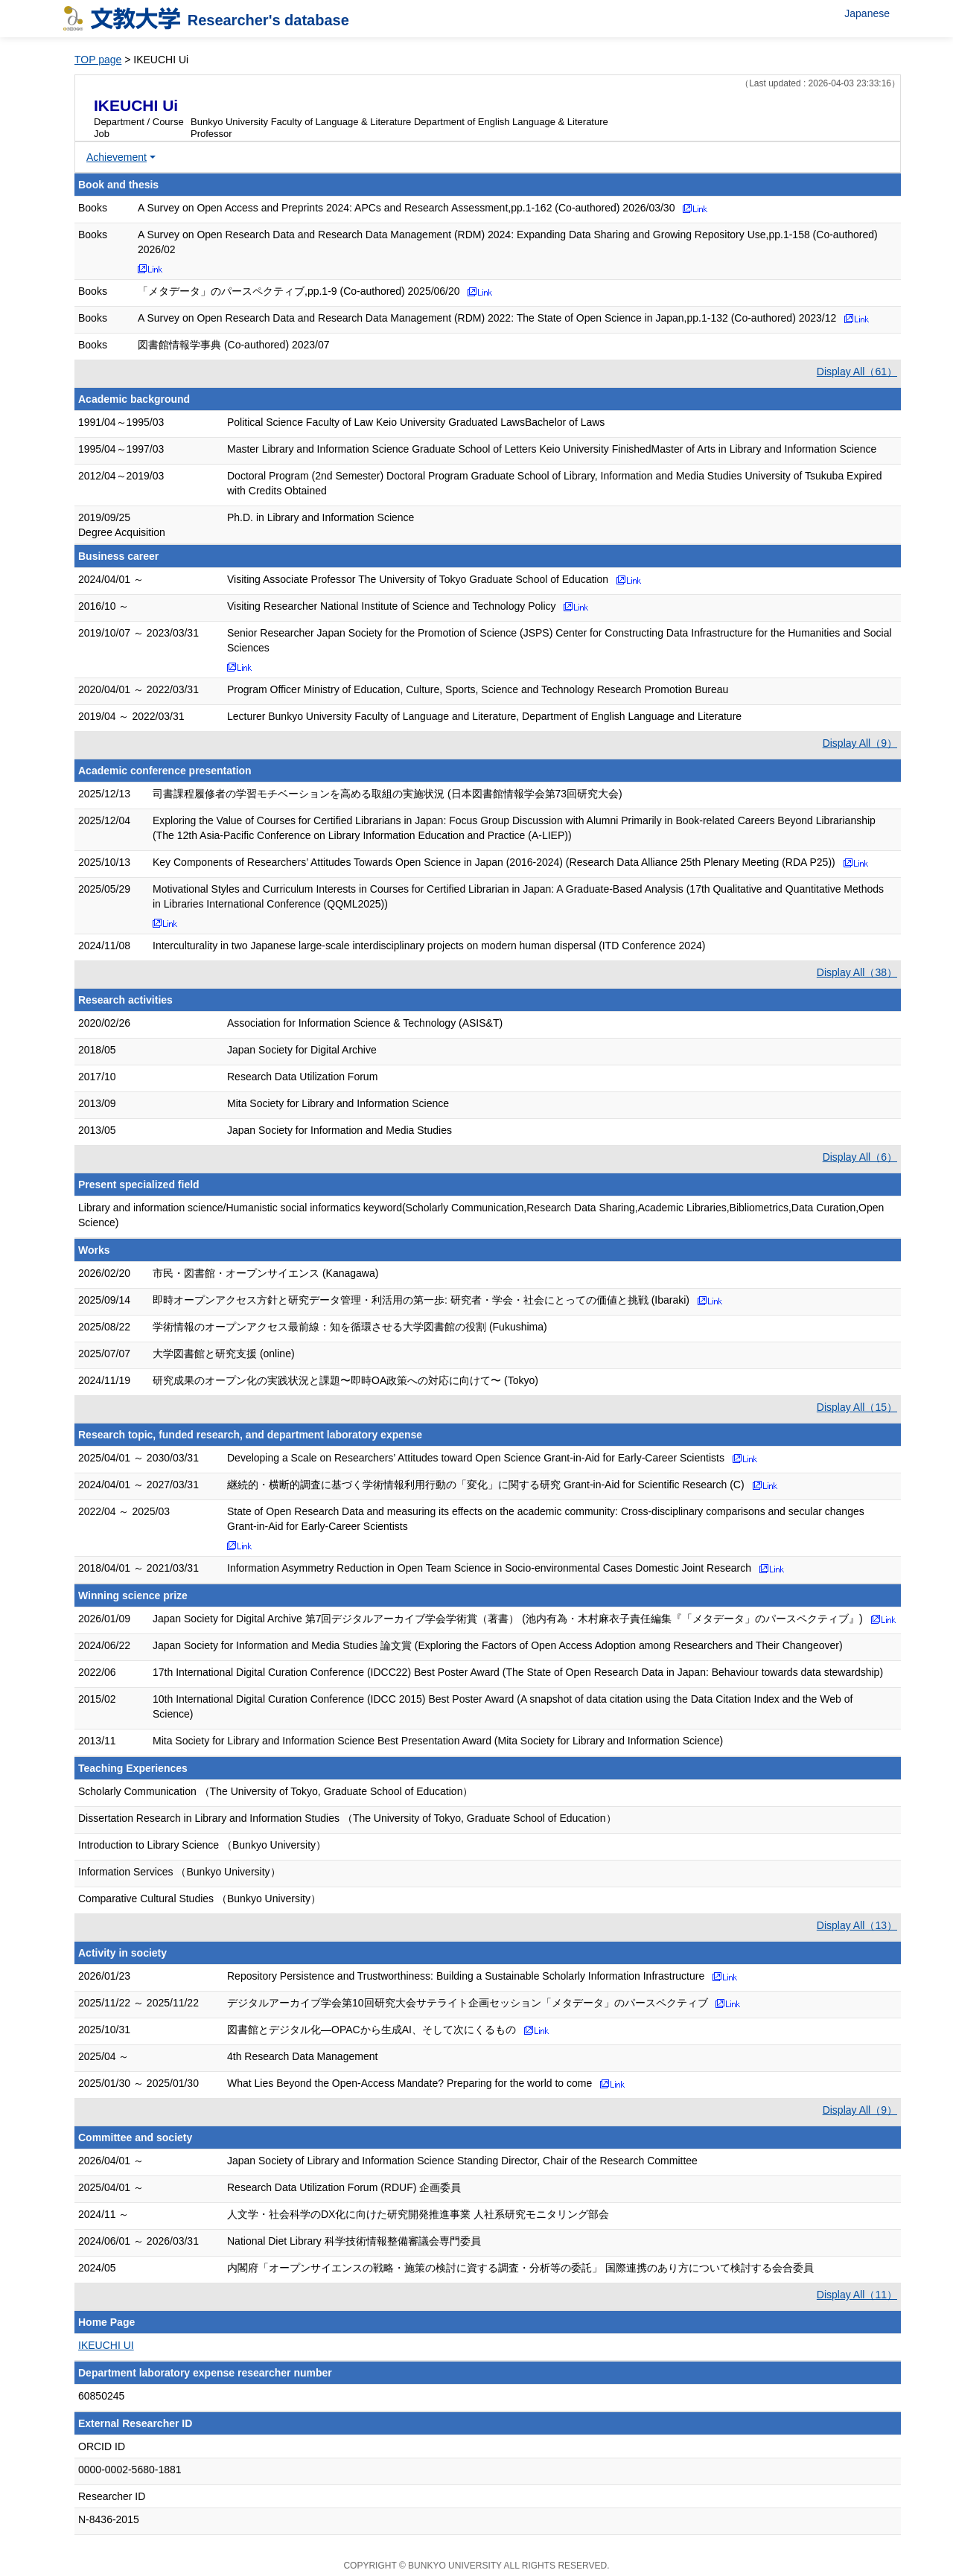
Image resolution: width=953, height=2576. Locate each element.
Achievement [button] (116, 157)
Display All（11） (857, 2295)
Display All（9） (860, 743)
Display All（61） (857, 371)
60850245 (101, 2396)
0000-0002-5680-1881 (130, 2469)
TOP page (97, 60)
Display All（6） (860, 1157)
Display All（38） (857, 972)
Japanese (867, 13)
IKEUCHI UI (106, 2345)
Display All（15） (857, 1407)
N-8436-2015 (108, 2519)
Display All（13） (857, 1925)
